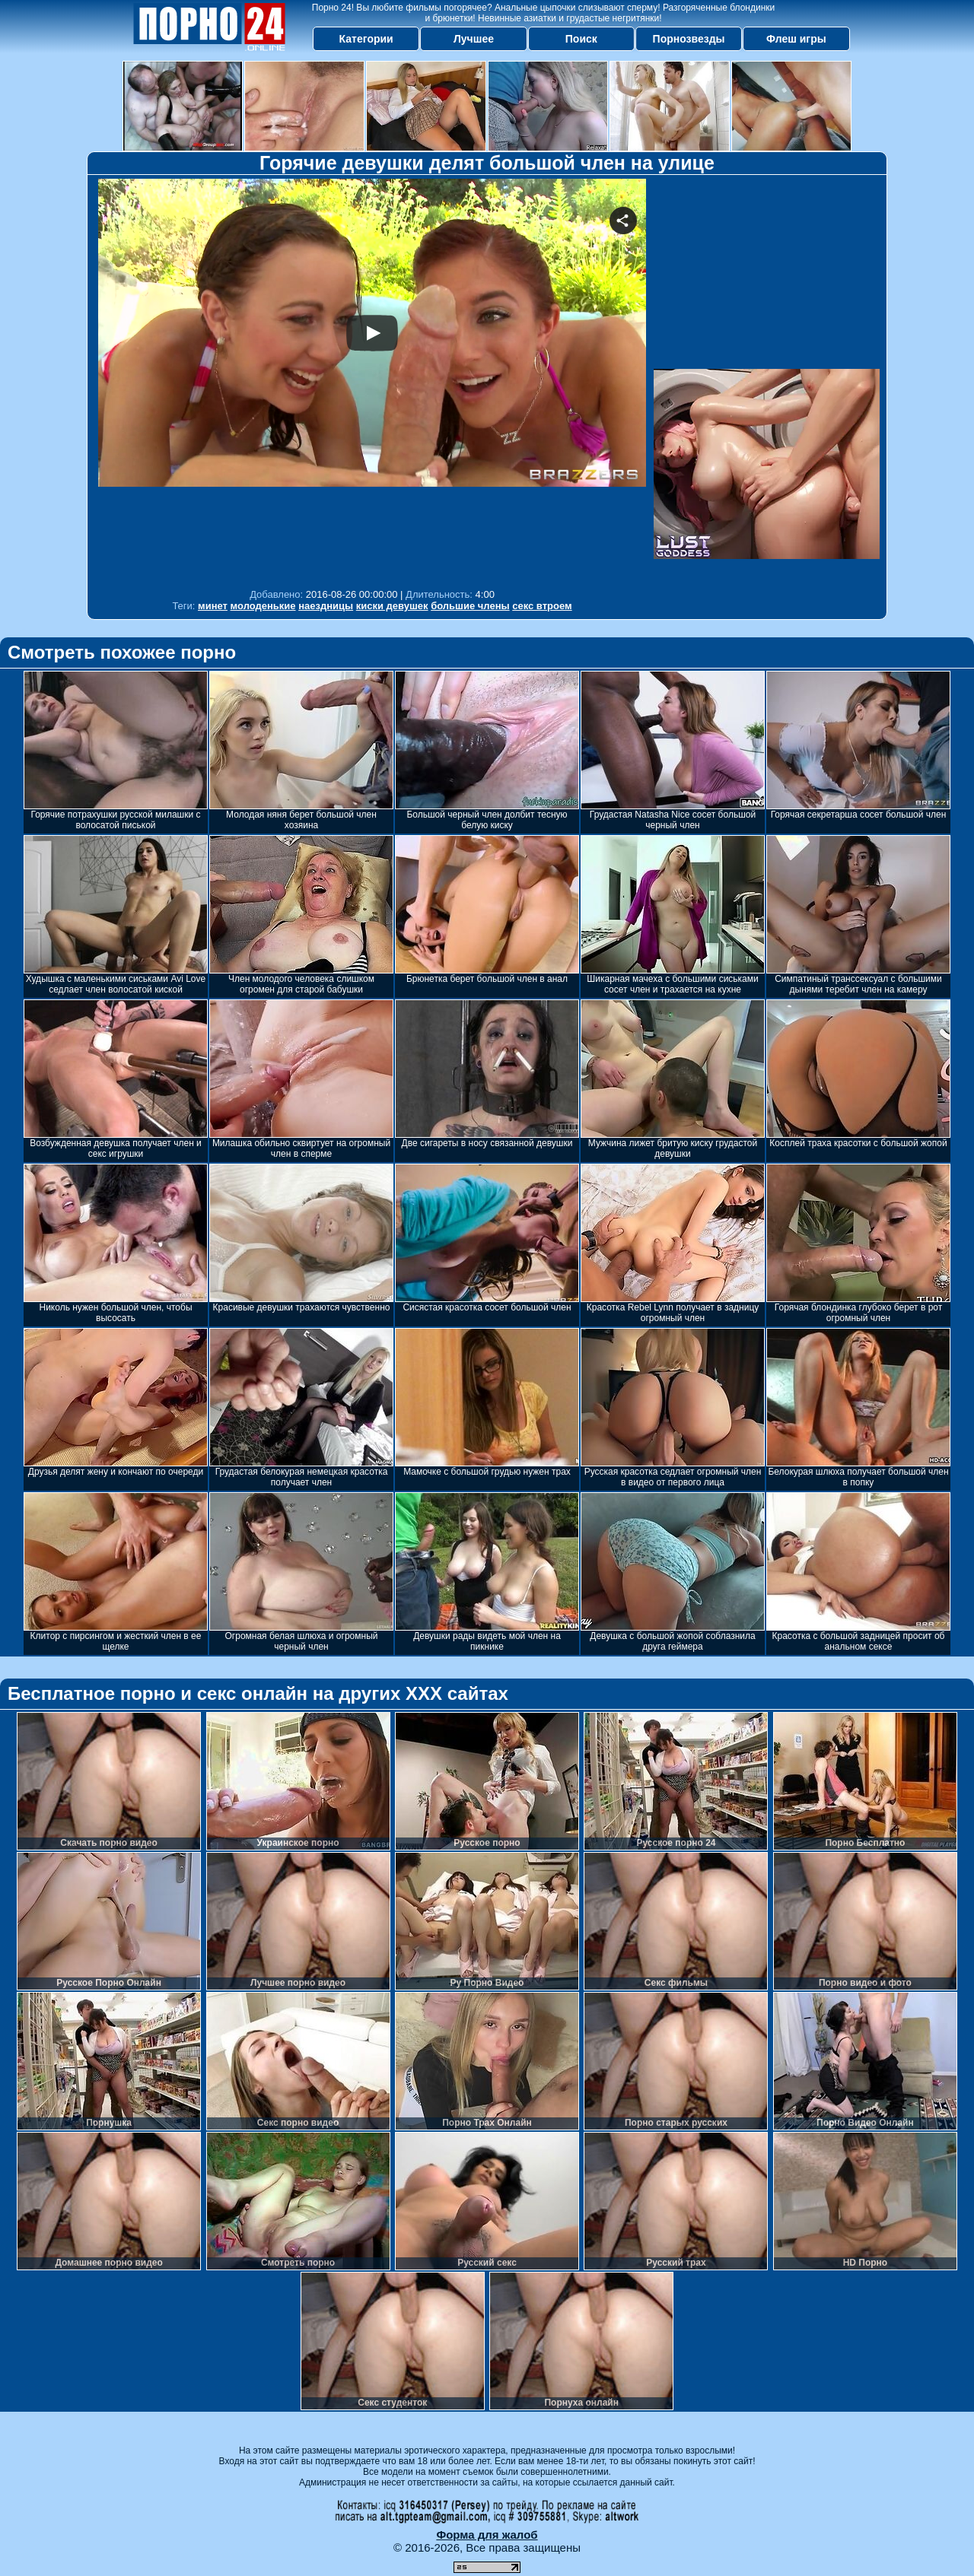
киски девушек (392, 605)
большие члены (470, 605)
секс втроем (541, 605)
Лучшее (474, 39)
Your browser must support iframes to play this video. (372, 380)
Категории (366, 39)
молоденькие (263, 605)
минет (213, 605)
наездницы (325, 605)
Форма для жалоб (486, 2534)
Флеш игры (796, 39)
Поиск (581, 39)
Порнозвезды (689, 39)
